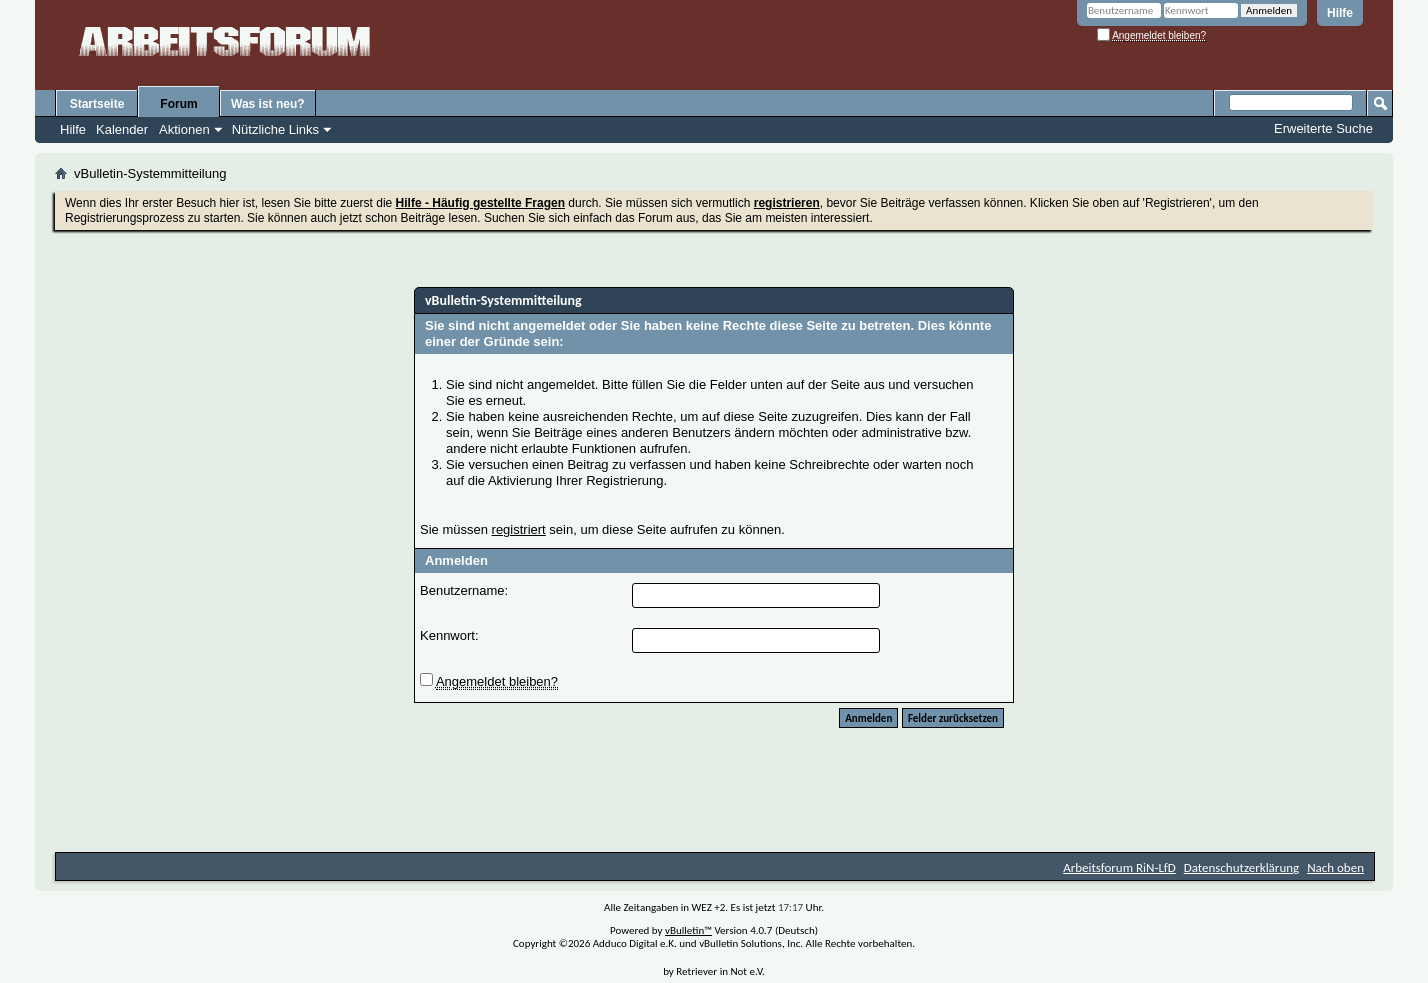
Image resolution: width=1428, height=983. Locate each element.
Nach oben (1335, 867)
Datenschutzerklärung (1242, 867)
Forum (178, 104)
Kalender (122, 129)
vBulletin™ (688, 930)
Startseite (97, 104)
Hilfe (1340, 13)
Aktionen (184, 129)
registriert (519, 529)
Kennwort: (449, 635)
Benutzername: (464, 590)
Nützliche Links (275, 129)
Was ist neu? (268, 104)
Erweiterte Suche (1323, 128)
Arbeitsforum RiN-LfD (1119, 867)
